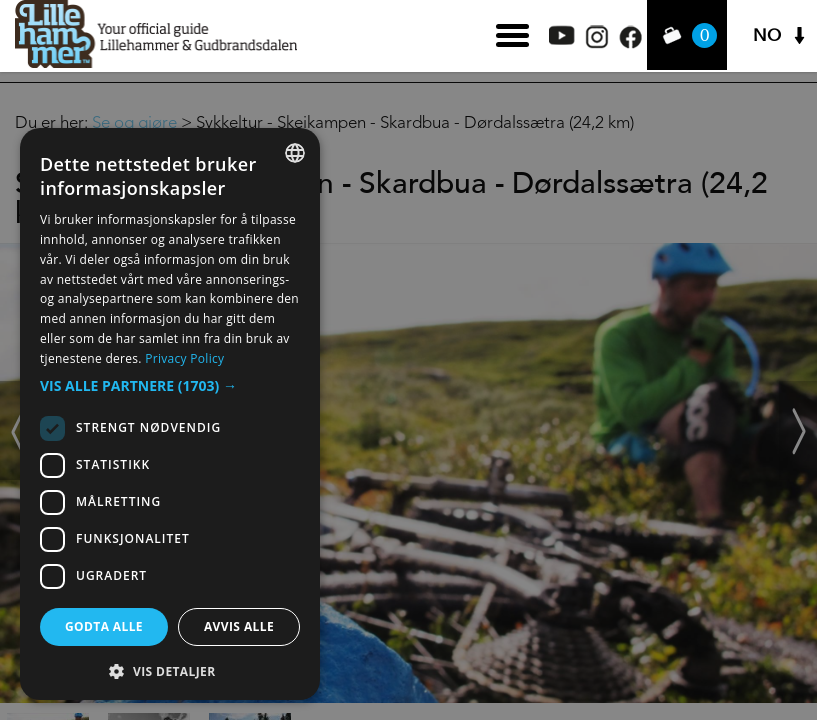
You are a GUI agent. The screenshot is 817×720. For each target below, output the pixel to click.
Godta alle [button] (104, 626)
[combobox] (295, 153)
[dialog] (170, 414)
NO (767, 35)
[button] (170, 386)
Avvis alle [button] (239, 626)
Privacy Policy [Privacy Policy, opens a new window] (184, 358)
